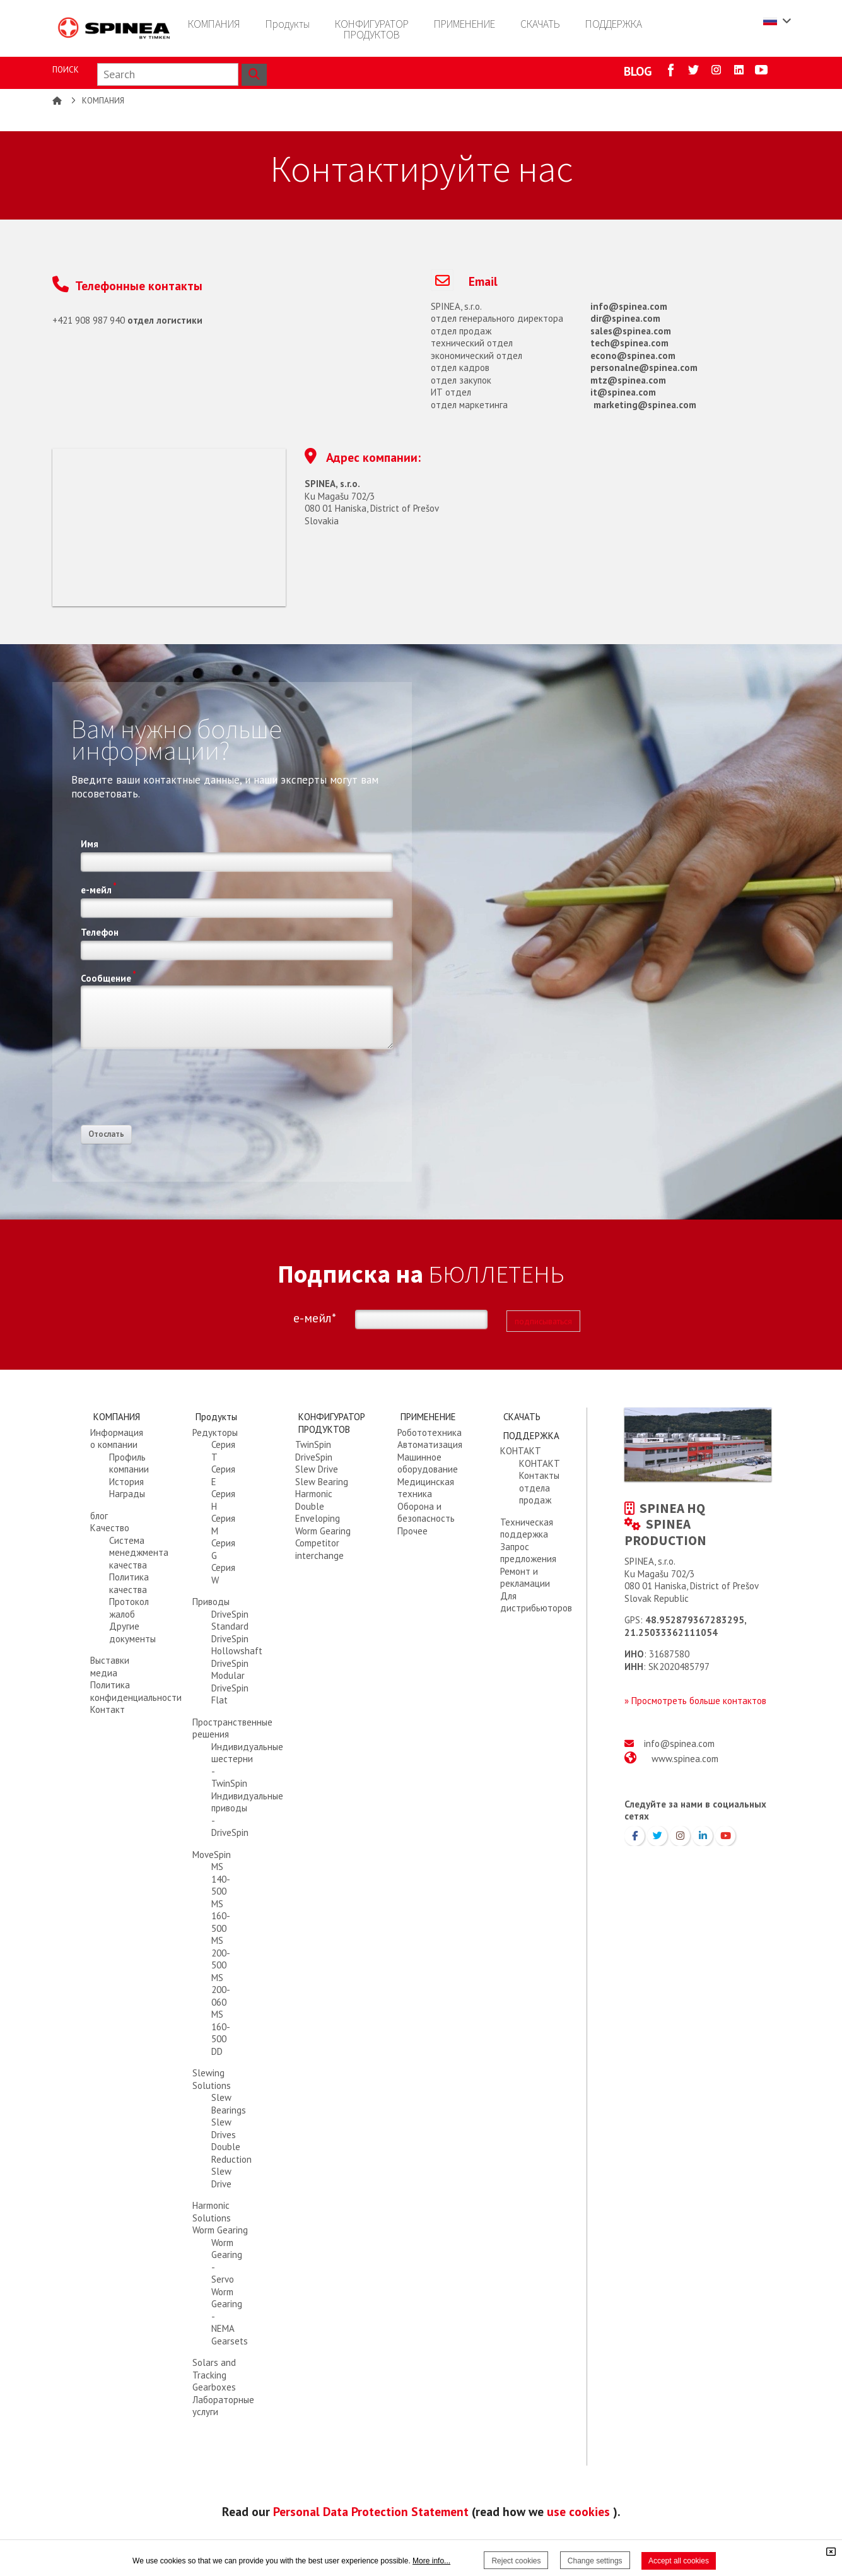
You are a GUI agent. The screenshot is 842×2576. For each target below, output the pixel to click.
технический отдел (472, 343)
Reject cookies (516, 2560)
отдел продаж (461, 331)
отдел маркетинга (469, 405)
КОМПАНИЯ (103, 100)
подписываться (543, 1321)
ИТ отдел (451, 392)
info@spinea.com (679, 1744)
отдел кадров (460, 367)
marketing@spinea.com (644, 405)
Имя (89, 844)
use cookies (578, 2511)
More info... (431, 2560)
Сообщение (108, 977)
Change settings (595, 2560)
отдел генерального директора (497, 318)
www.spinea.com (685, 1759)
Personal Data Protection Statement (371, 2511)
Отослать (106, 1134)
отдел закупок (461, 380)
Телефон (100, 932)
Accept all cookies (678, 2560)
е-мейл (99, 888)
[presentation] (176, 1090)
